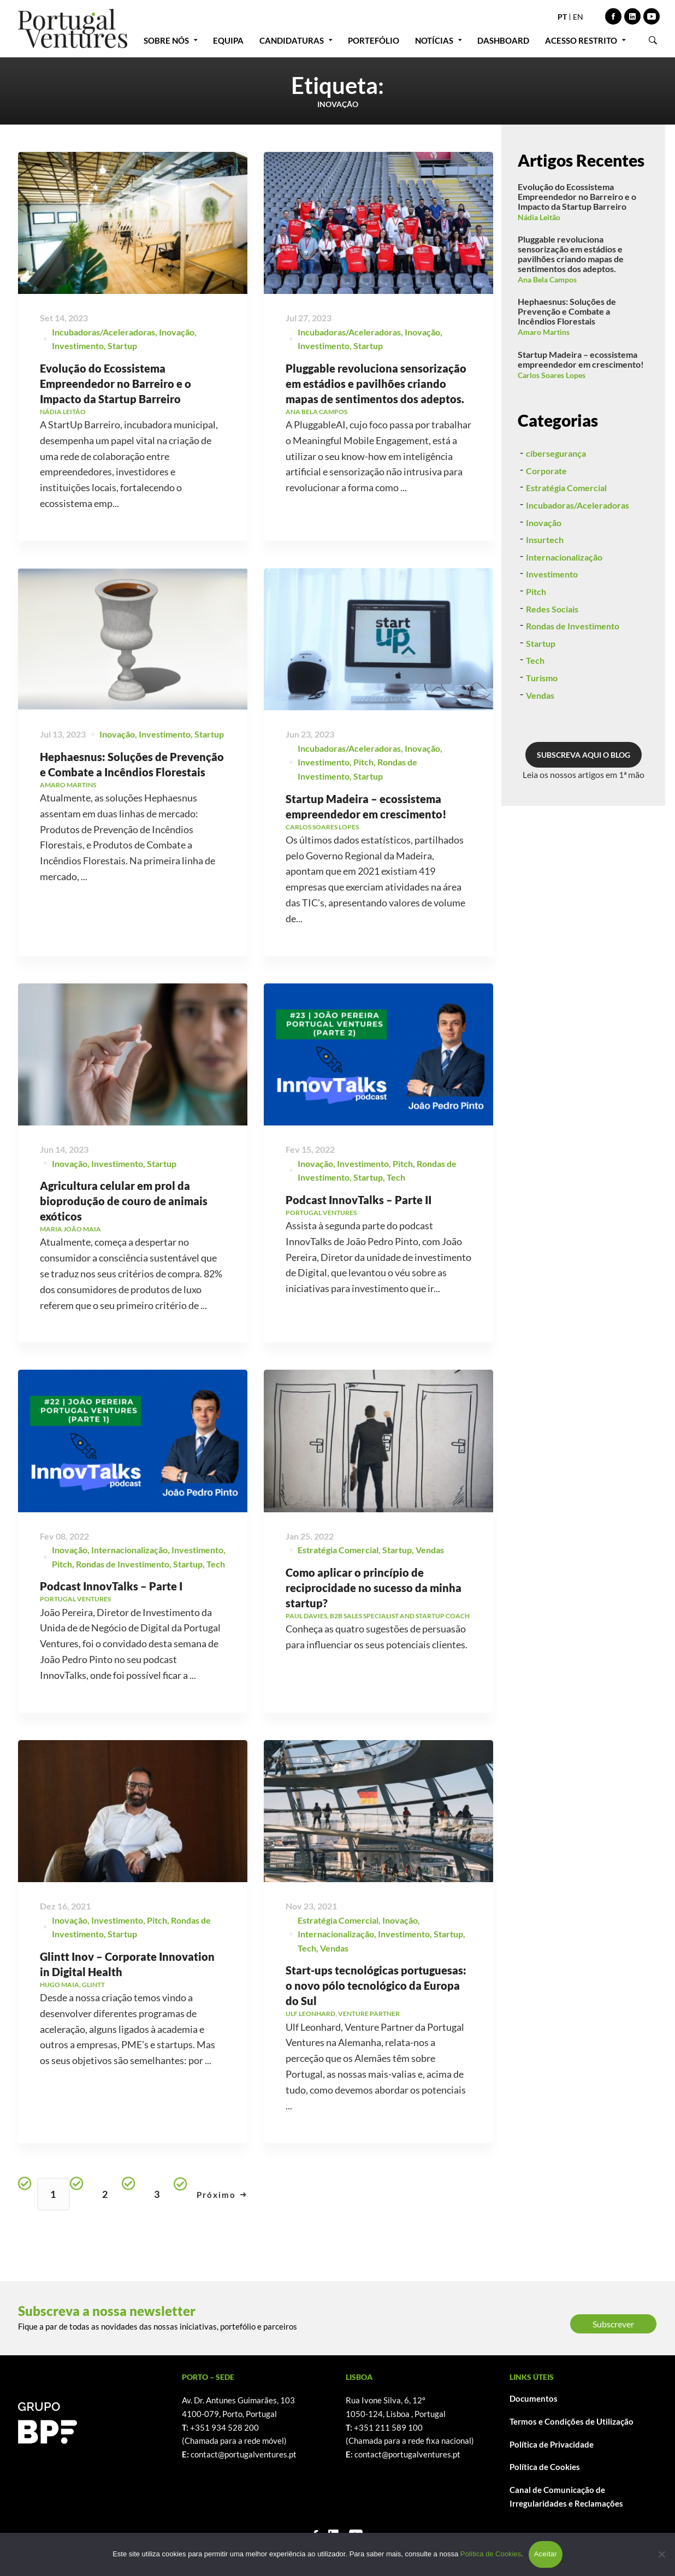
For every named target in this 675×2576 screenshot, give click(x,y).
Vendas (540, 747)
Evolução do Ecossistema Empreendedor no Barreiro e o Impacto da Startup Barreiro (115, 383)
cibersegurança (556, 505)
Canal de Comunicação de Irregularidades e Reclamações (566, 2496)
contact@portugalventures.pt (244, 2454)
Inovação (176, 332)
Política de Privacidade (552, 2444)
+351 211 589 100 (388, 2427)
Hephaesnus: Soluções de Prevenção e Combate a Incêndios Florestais (567, 311)
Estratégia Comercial (566, 540)
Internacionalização (564, 609)
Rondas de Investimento (572, 678)
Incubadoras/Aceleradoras (103, 332)
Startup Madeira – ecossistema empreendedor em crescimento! (581, 359)
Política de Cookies (545, 2467)
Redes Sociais (552, 661)
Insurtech (545, 591)
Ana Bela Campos (547, 279)
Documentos (534, 2398)
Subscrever (613, 2324)
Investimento (78, 345)
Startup (122, 345)
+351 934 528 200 (224, 2427)
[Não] (661, 2554)
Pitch (536, 643)
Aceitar (545, 2554)
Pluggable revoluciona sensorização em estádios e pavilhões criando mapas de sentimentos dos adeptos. (376, 385)
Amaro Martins (544, 332)
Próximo (222, 2195)
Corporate (546, 522)
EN (578, 16)
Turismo (542, 729)
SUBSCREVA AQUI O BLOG (583, 806)
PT (562, 16)
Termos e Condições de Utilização (571, 2421)
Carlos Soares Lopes (551, 375)
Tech (535, 713)
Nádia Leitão (539, 217)
